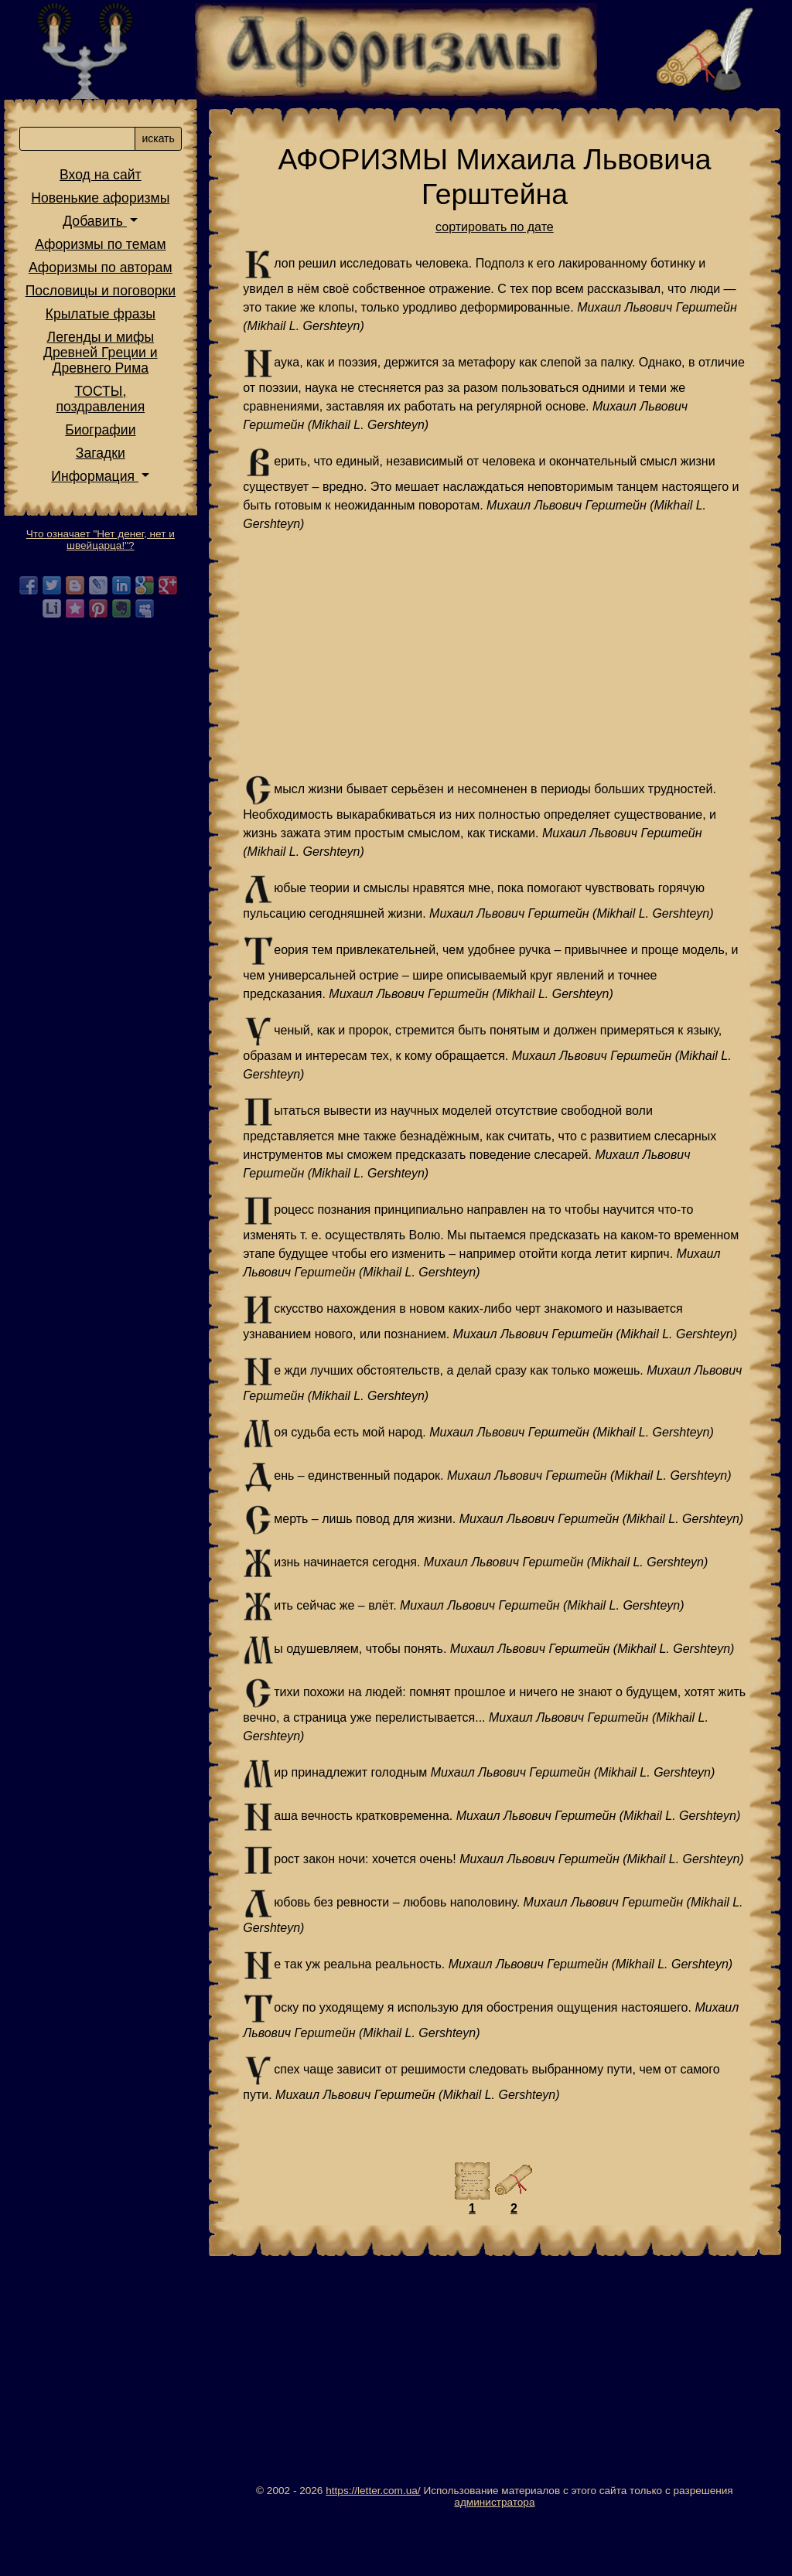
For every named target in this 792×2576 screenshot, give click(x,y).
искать (166, 147)
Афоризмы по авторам (108, 276)
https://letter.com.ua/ (376, 2546)
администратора (498, 2558)
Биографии (108, 438)
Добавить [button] (102, 229)
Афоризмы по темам (108, 253)
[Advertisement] (498, 654)
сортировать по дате (498, 226)
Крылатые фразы (108, 322)
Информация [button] (102, 484)
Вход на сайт (108, 183)
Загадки (108, 461)
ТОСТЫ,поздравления (108, 407)
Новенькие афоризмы (108, 206)
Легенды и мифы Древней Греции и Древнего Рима (108, 361)
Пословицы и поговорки (108, 299)
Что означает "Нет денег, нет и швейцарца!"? (108, 548)
